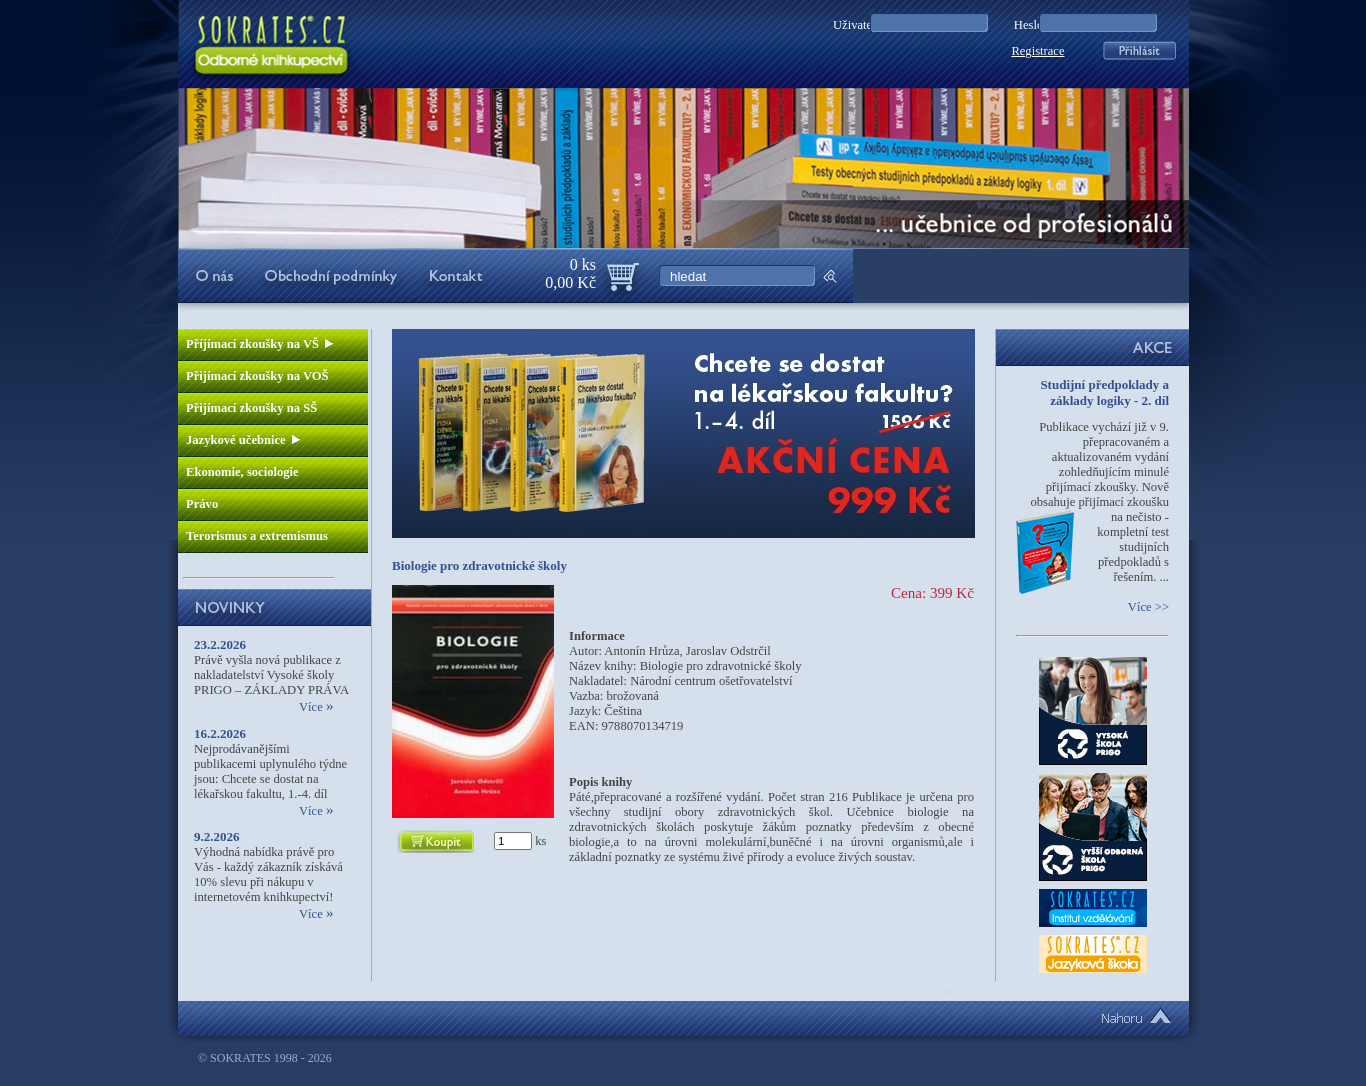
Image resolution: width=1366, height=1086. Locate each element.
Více (316, 707)
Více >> (1148, 607)
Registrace (1037, 51)
